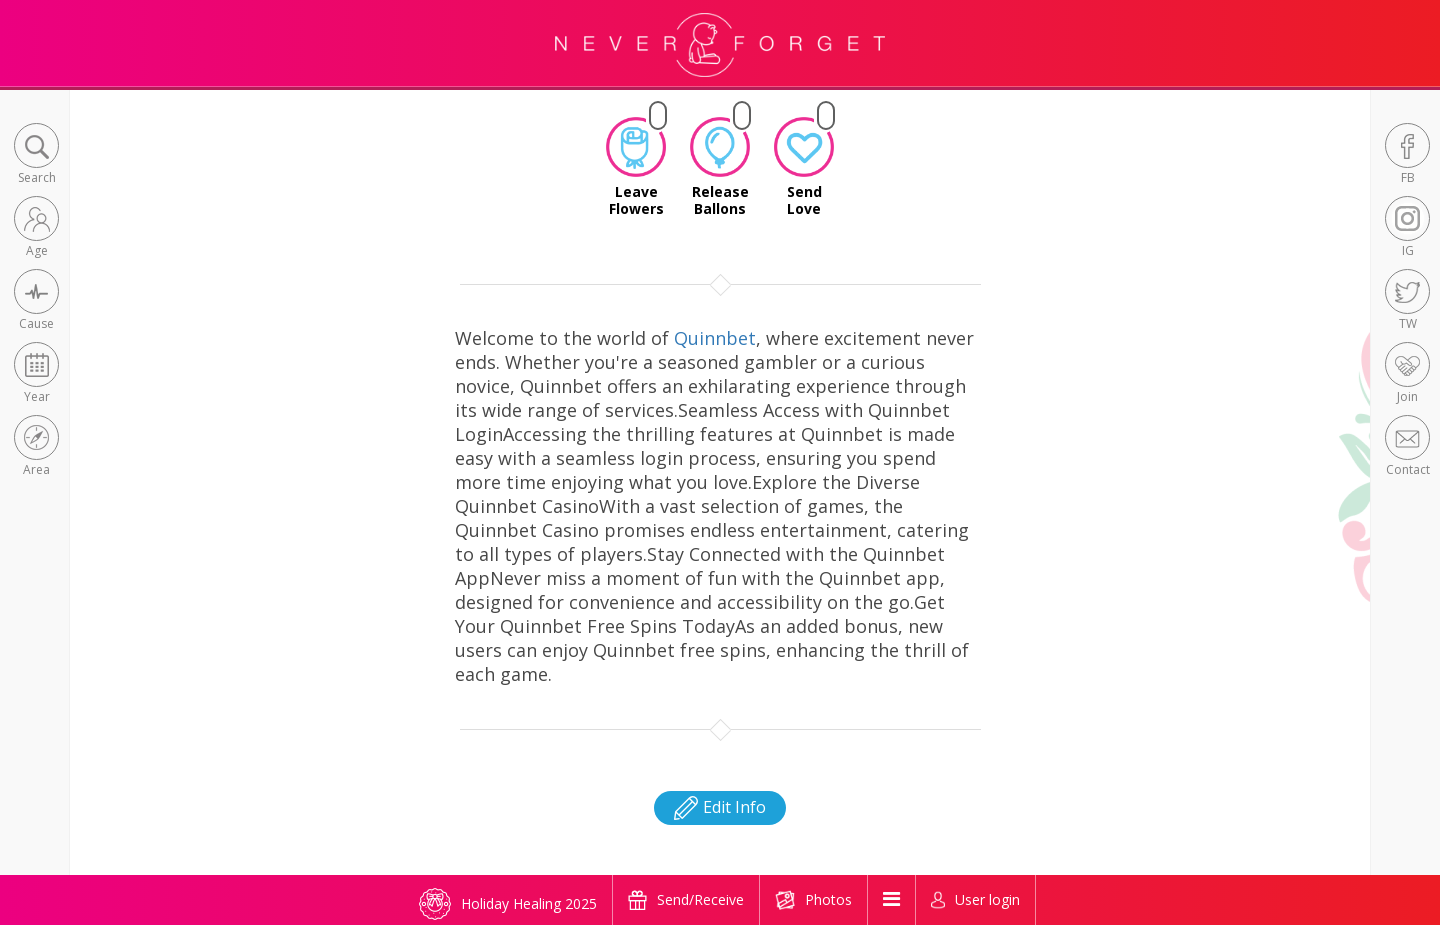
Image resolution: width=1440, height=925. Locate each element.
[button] (36, 155)
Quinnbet (715, 338)
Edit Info (720, 807)
